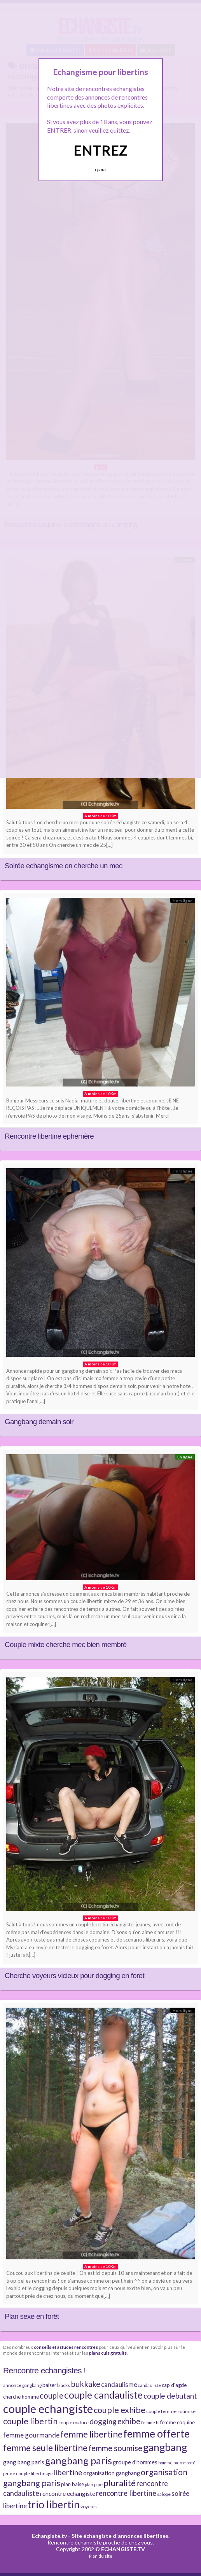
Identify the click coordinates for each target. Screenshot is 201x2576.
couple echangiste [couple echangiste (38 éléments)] (48, 2408)
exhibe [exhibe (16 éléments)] (128, 2421)
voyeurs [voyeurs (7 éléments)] (89, 2506)
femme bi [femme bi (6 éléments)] (150, 2422)
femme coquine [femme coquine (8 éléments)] (177, 2422)
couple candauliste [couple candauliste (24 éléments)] (103, 2395)
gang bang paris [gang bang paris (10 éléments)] (23, 2462)
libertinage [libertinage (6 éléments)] (42, 2473)
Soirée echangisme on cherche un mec (63, 866)
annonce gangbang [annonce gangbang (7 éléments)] (22, 2385)
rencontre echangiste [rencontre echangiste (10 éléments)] (67, 2493)
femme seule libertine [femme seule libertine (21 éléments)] (45, 2447)
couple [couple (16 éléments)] (51, 2395)
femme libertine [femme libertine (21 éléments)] (91, 2434)
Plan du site (100, 2555)
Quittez (100, 170)
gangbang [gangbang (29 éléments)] (165, 2447)
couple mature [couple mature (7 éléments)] (73, 2422)
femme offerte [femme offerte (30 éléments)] (156, 2433)
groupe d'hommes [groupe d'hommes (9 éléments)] (135, 2462)
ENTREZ (100, 150)
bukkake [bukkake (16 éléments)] (85, 2383)
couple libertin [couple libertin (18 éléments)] (30, 2421)
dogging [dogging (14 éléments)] (103, 2421)
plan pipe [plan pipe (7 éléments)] (94, 2484)
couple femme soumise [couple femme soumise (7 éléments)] (171, 2411)
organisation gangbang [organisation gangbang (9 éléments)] (111, 2473)
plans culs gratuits (108, 2352)
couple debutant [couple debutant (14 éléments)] (170, 2395)
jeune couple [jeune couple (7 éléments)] (16, 2473)
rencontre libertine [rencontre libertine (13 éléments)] (126, 2493)
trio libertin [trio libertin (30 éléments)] (54, 2504)
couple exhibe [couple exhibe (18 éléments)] (119, 2410)
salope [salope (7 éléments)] (164, 2494)
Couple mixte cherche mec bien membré (66, 1644)
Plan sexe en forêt (32, 2316)
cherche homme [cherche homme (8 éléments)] (21, 2397)
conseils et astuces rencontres (66, 2347)
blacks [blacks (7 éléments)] (63, 2385)
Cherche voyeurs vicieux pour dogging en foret (74, 1975)
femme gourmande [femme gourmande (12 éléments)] (31, 2435)
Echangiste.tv (49, 2535)
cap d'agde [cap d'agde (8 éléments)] (174, 2385)
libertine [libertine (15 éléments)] (68, 2472)
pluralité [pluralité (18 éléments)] (119, 2483)
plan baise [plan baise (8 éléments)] (72, 2484)
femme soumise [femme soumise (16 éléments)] (115, 2448)
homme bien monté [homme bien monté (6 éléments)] (177, 2462)
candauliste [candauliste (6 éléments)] (149, 2385)
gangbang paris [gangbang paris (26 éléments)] (78, 2460)
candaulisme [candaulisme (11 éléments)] (119, 2384)
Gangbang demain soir (39, 1422)
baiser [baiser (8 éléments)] (49, 2385)
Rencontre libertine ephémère (49, 1136)
